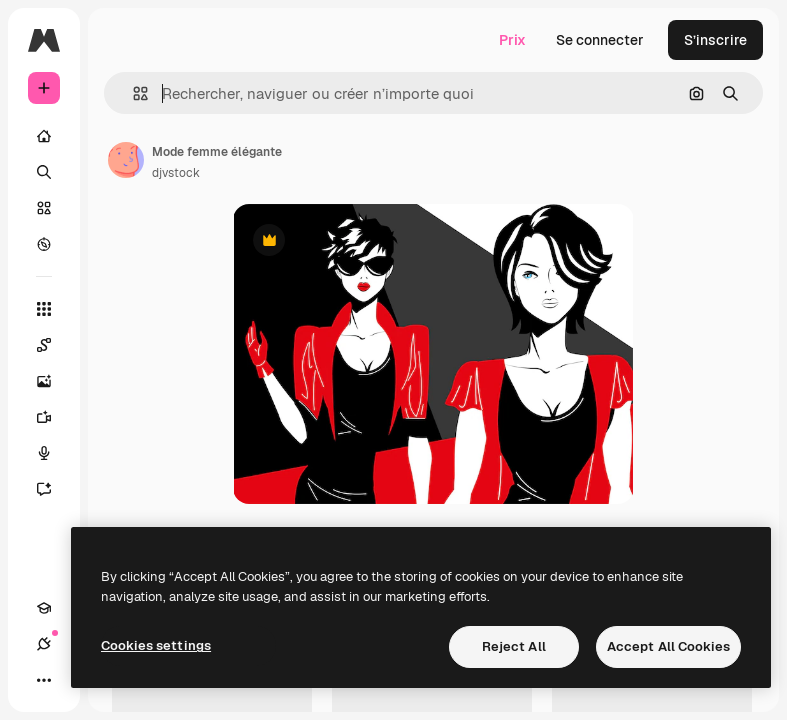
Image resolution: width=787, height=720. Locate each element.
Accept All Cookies (668, 646)
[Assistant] (54, 489)
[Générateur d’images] (54, 381)
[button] (132, 93)
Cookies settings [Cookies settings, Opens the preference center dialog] (156, 645)
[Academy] (44, 608)
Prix (512, 40)
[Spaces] (54, 345)
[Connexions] (44, 644)
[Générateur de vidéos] (54, 417)
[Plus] (44, 680)
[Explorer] (44, 244)
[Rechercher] (44, 172)
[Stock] (44, 208)
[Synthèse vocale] (54, 453)
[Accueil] (44, 136)
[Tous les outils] (44, 309)
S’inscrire (715, 40)
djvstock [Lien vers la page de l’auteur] (176, 173)
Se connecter (600, 40)
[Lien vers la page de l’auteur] (126, 160)
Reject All (514, 646)
